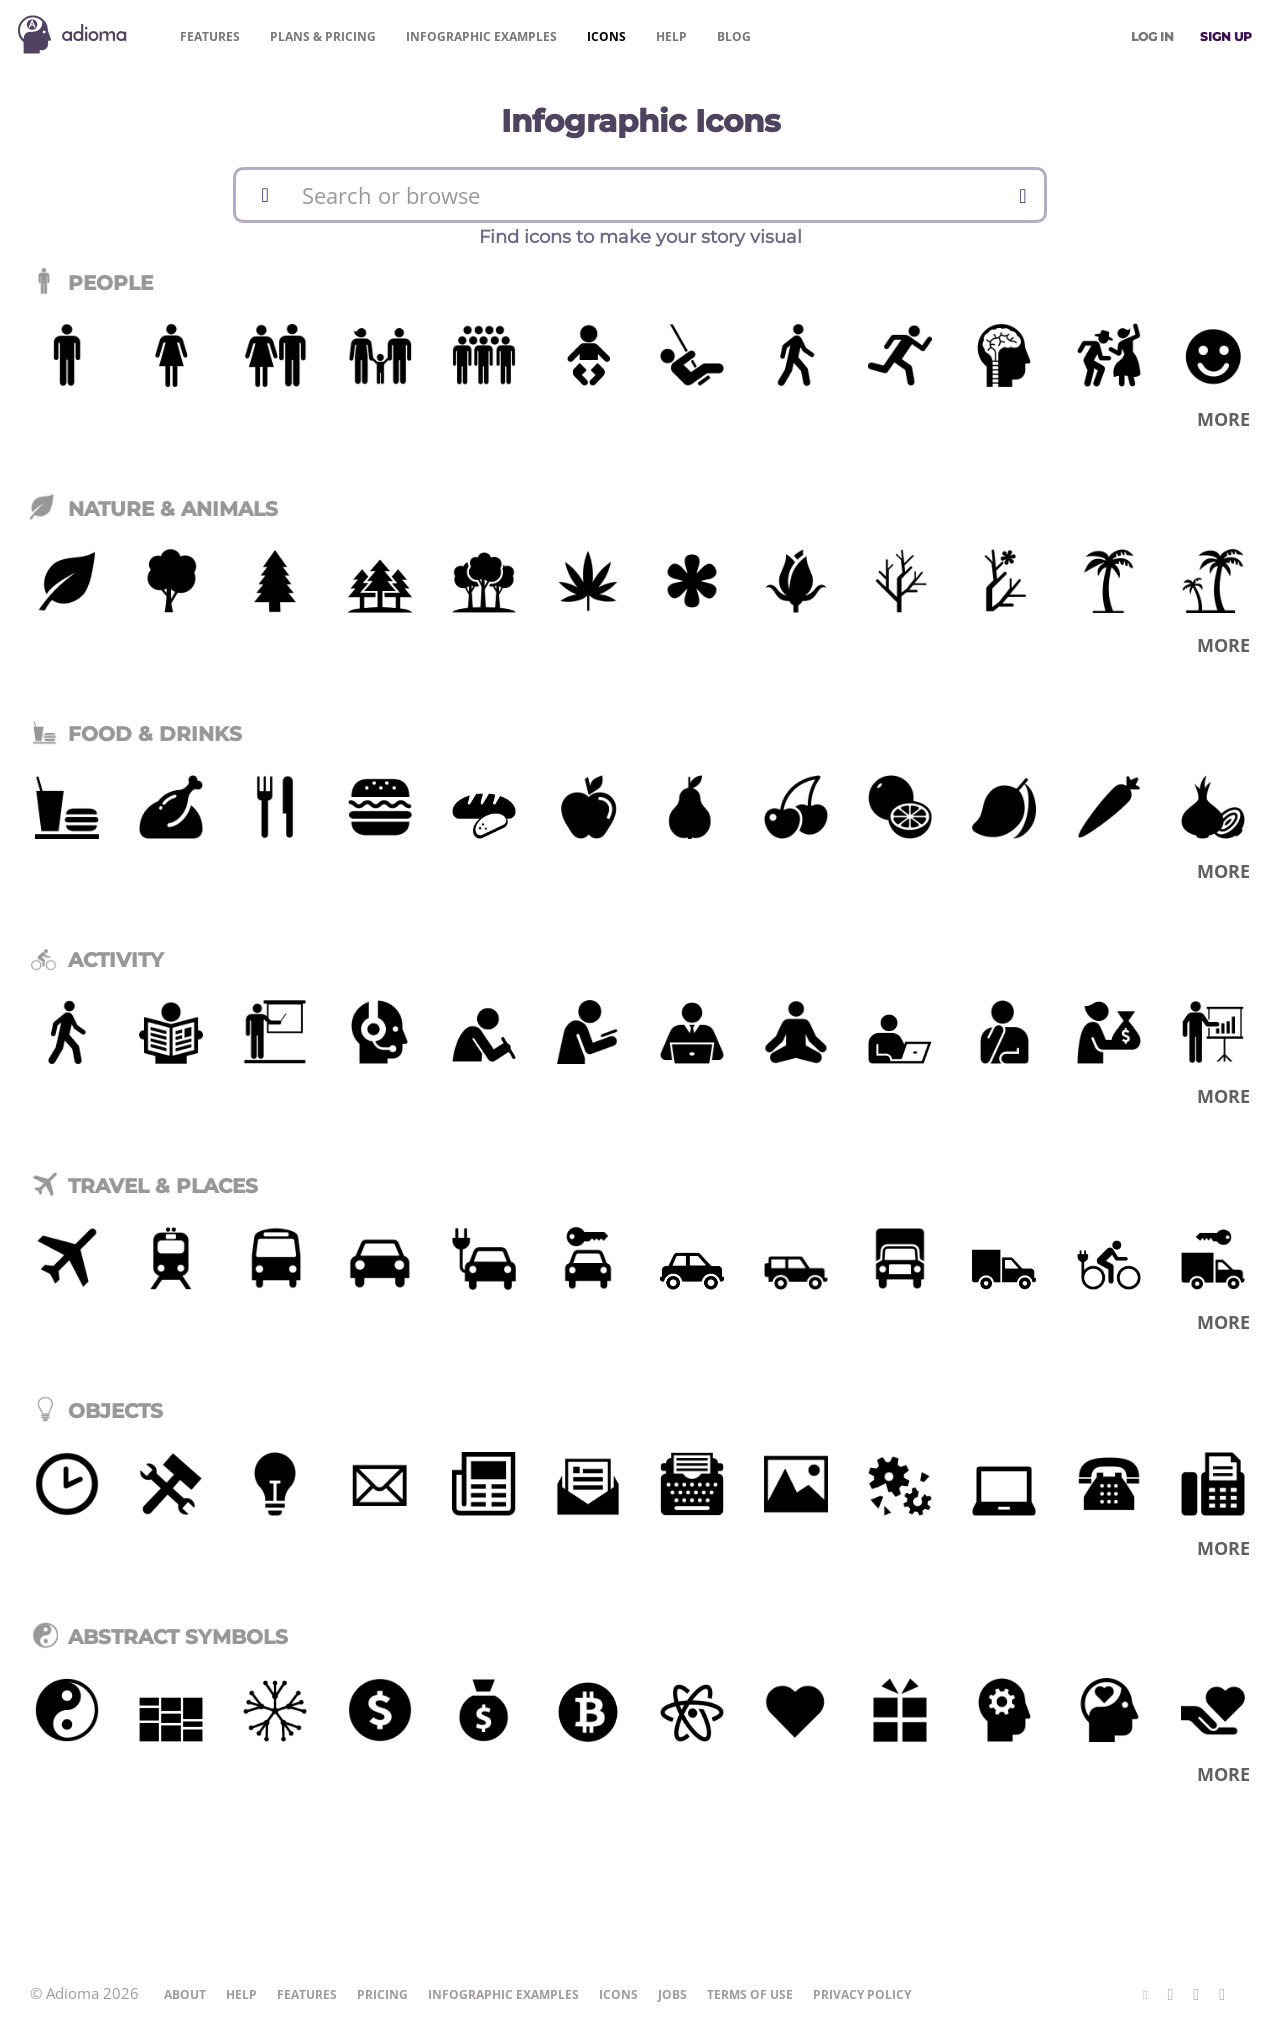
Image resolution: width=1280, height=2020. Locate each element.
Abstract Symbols (159, 1637)
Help (671, 36)
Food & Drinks (136, 734)
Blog (734, 36)
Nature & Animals (154, 509)
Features (210, 36)
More (1223, 419)
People (91, 283)
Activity (97, 960)
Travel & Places (144, 1186)
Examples (481, 36)
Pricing (323, 36)
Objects (96, 1411)
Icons (606, 36)
